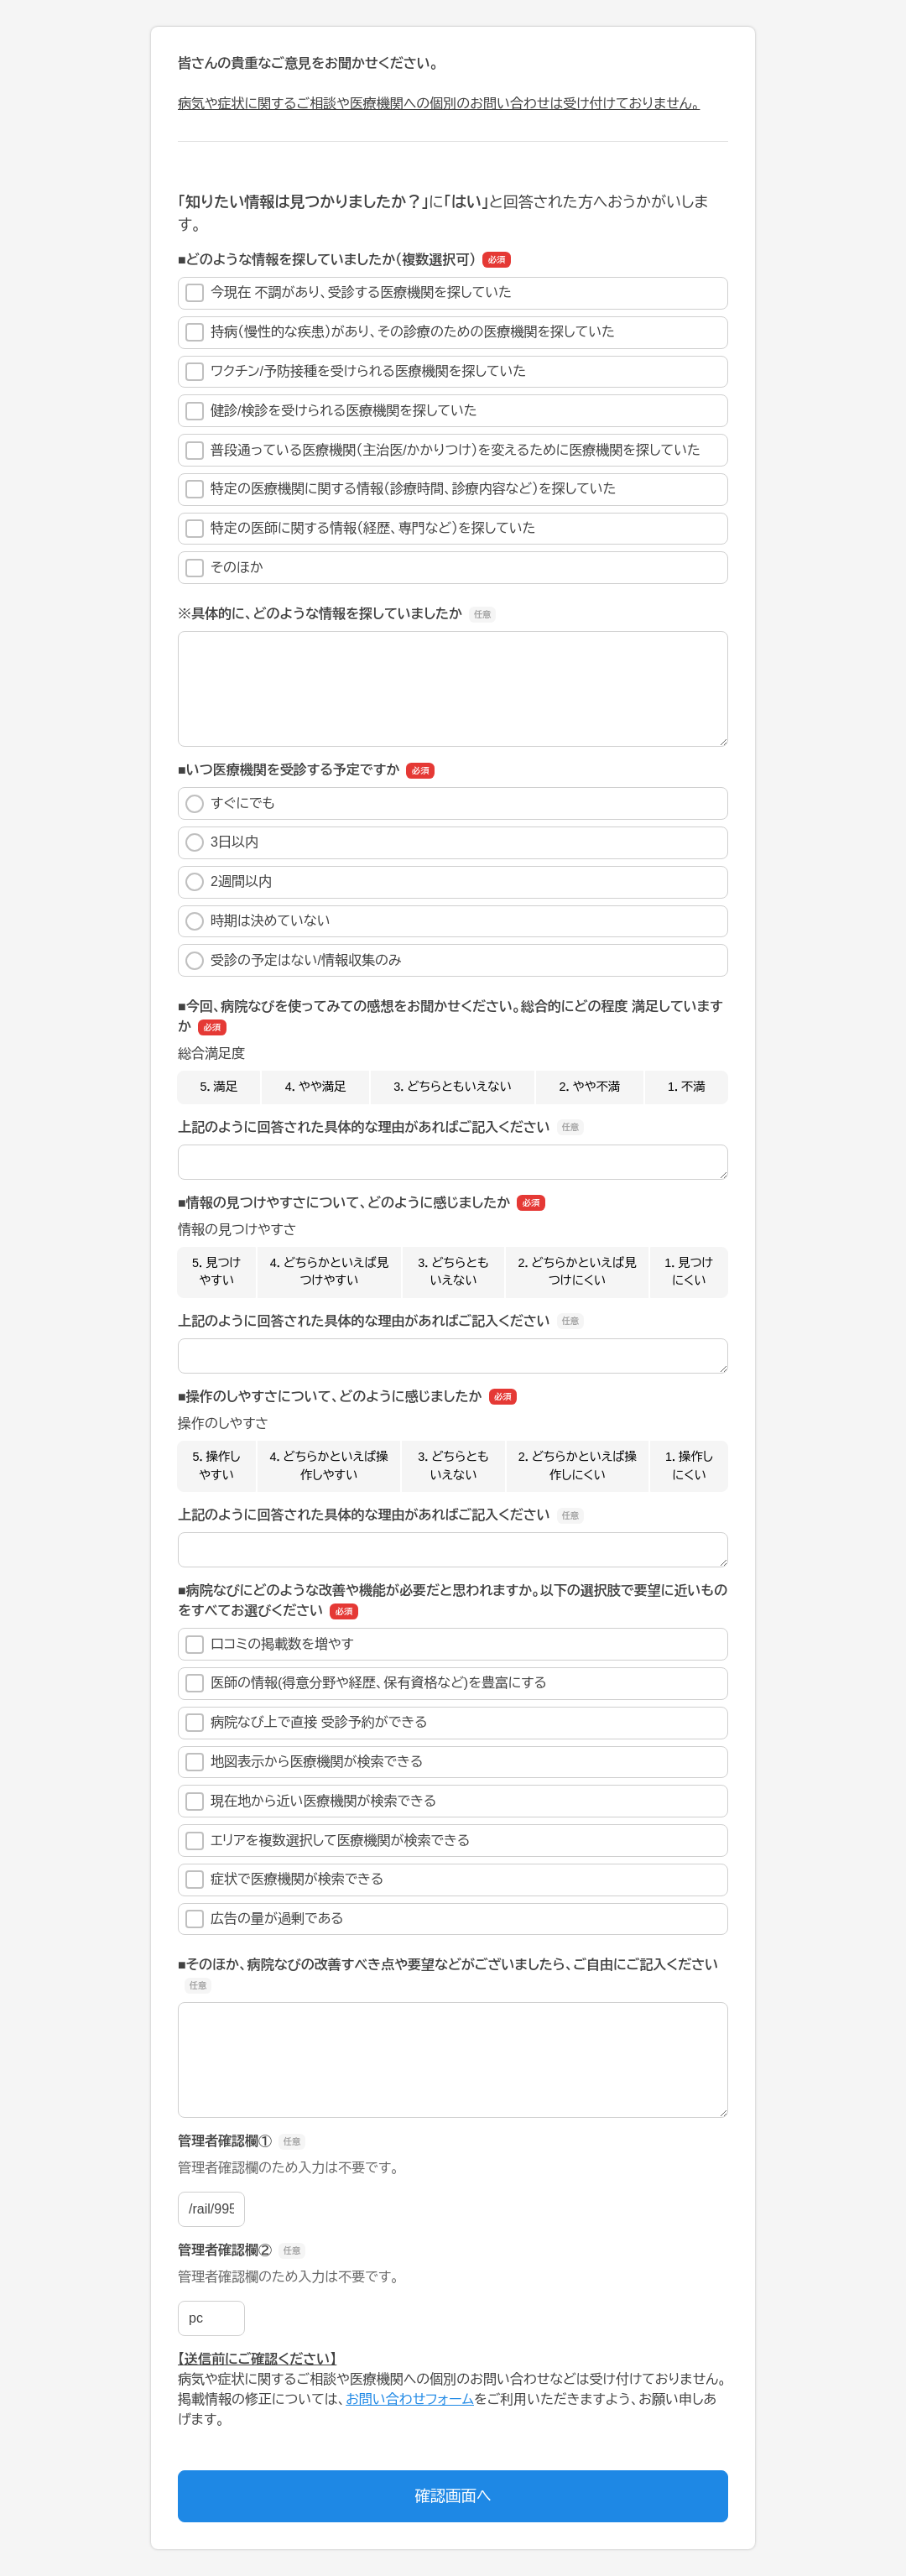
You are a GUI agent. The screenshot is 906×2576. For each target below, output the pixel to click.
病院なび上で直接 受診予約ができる (306, 1722)
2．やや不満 (590, 1086)
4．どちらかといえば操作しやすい (328, 1466)
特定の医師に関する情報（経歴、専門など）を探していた (360, 528)
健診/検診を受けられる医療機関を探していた (331, 411)
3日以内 (221, 842)
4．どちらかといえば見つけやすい (329, 1272)
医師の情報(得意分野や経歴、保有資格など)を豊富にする (366, 1683)
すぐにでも (230, 804)
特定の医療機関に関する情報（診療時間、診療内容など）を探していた (401, 489)
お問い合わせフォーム (410, 2399)
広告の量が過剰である (264, 1919)
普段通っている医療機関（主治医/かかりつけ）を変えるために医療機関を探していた (442, 450)
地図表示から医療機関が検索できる (304, 1762)
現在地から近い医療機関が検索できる (310, 1801)
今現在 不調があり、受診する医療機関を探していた (348, 293)
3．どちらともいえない (452, 1086)
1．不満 (687, 1086)
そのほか (224, 568)
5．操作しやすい (217, 1466)
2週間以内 (228, 882)
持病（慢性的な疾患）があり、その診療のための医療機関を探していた (400, 332)
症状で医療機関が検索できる (284, 1879)
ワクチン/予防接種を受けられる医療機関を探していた (355, 371)
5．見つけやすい (216, 1272)
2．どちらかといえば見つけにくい (577, 1272)
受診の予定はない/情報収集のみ (293, 961)
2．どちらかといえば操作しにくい (577, 1466)
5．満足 (218, 1086)
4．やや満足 (315, 1086)
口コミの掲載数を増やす (269, 1644)
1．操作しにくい (689, 1466)
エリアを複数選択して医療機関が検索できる (327, 1841)
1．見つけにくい (688, 1272)
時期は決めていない (258, 921)
